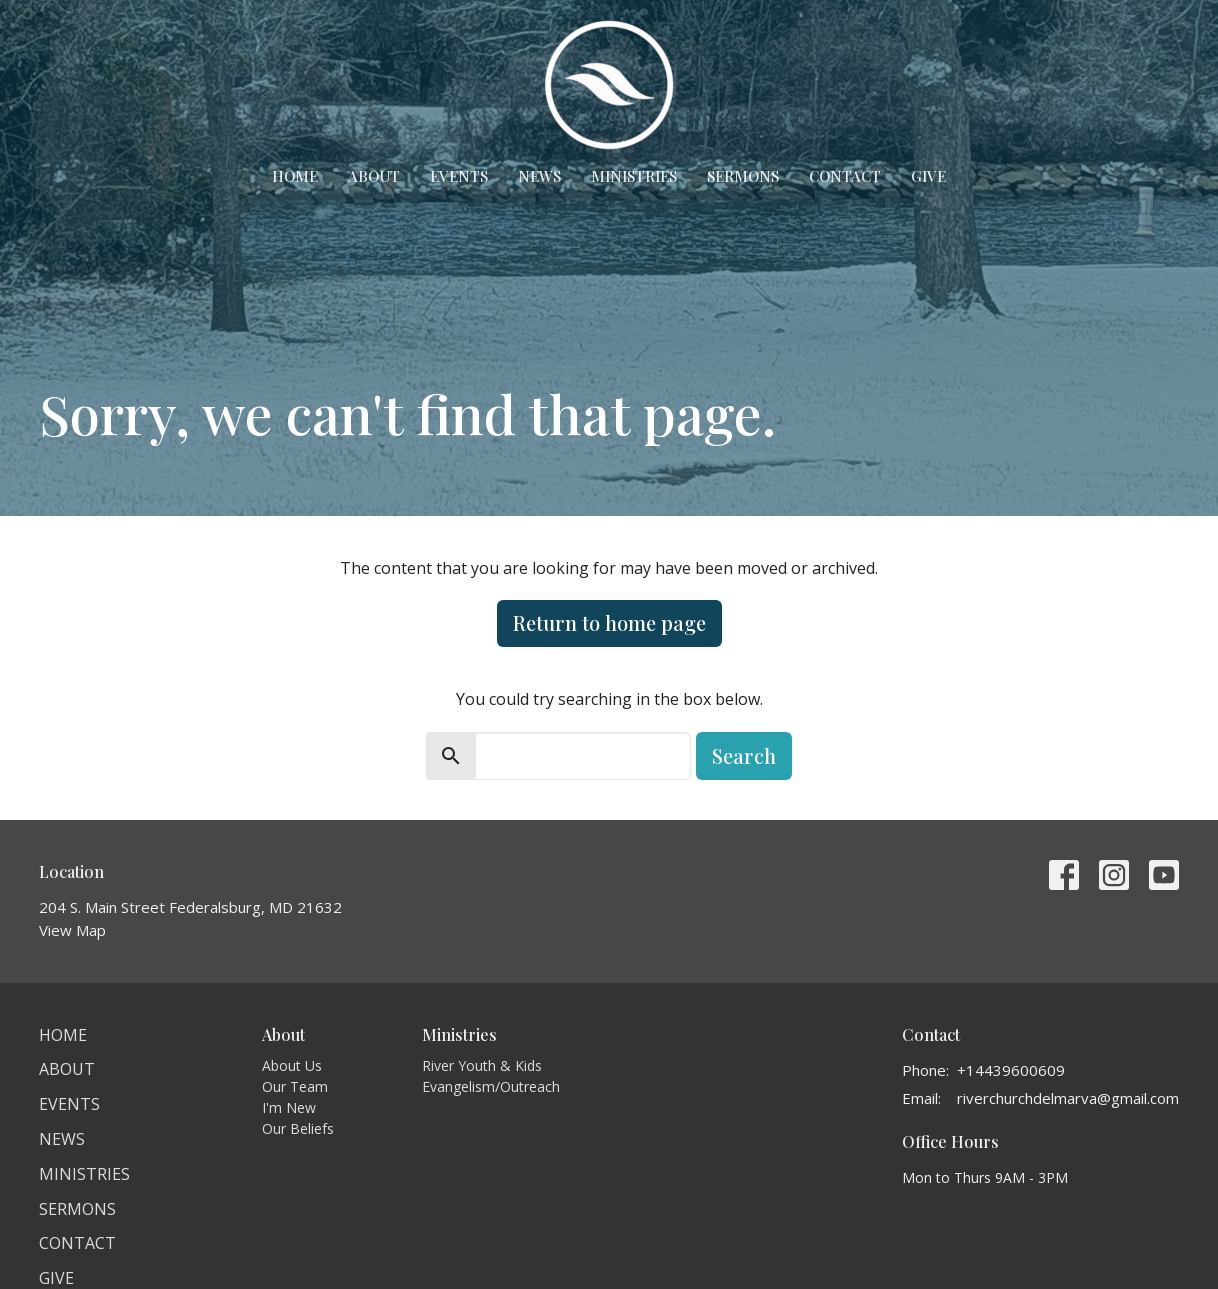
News (539, 176)
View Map (72, 930)
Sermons (743, 176)
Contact (845, 176)
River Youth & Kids (482, 1065)
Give (928, 176)
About (374, 176)
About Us (292, 1065)
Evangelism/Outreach (491, 1086)
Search (744, 755)
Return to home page (609, 622)
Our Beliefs (298, 1128)
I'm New (289, 1107)
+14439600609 (1011, 1070)
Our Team (295, 1086)
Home (295, 176)
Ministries (634, 176)
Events (459, 176)
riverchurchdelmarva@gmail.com (1068, 1098)
